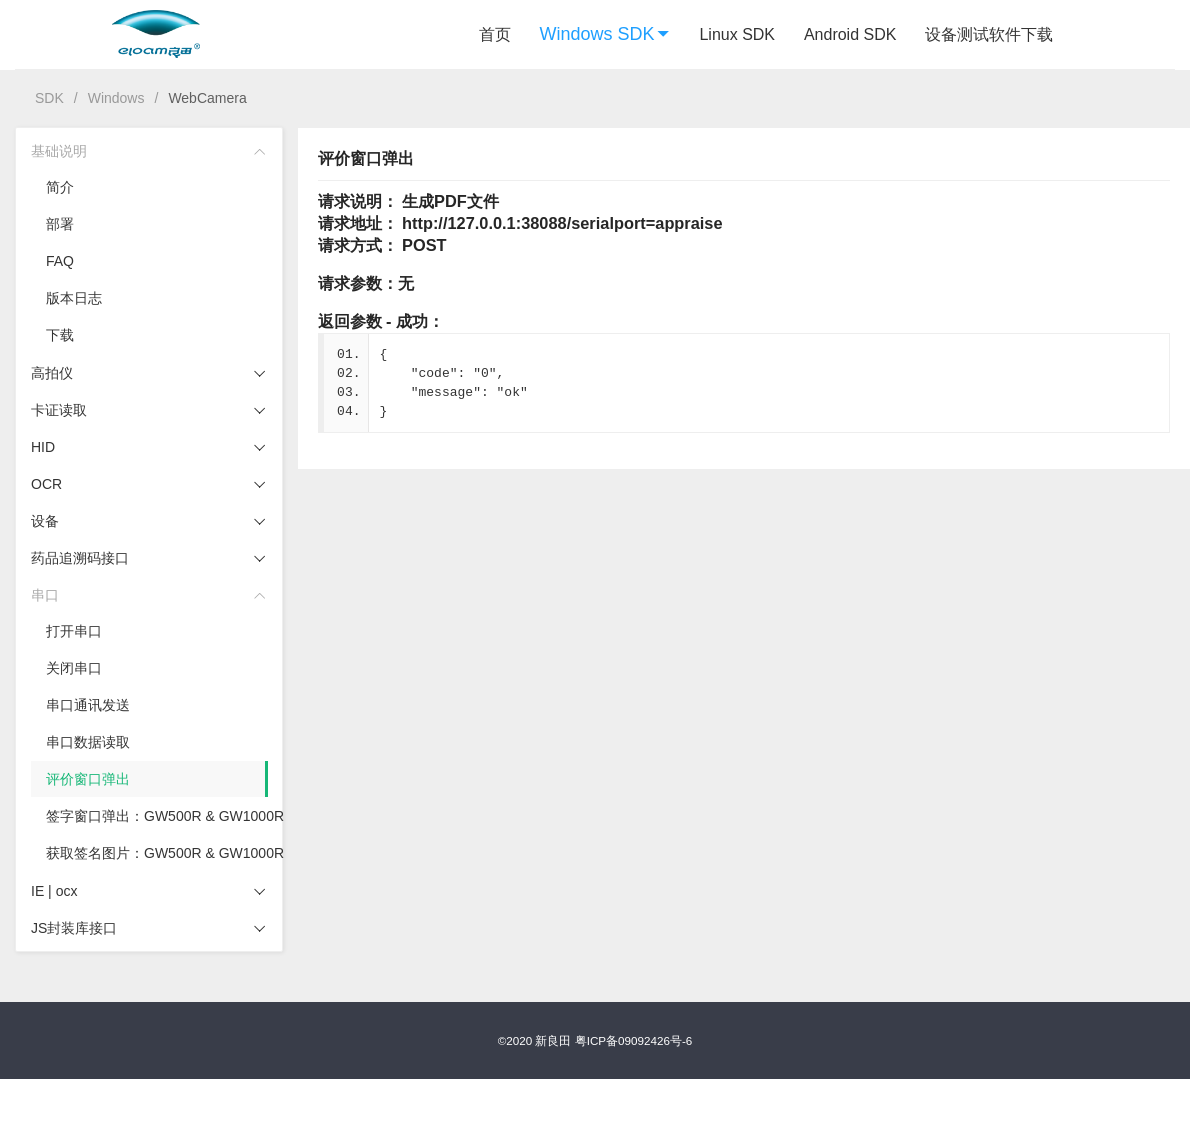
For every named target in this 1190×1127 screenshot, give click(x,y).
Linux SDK (737, 34)
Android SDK (850, 34)
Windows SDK (605, 34)
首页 (495, 34)
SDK (49, 98)
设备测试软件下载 (989, 34)
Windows (116, 98)
